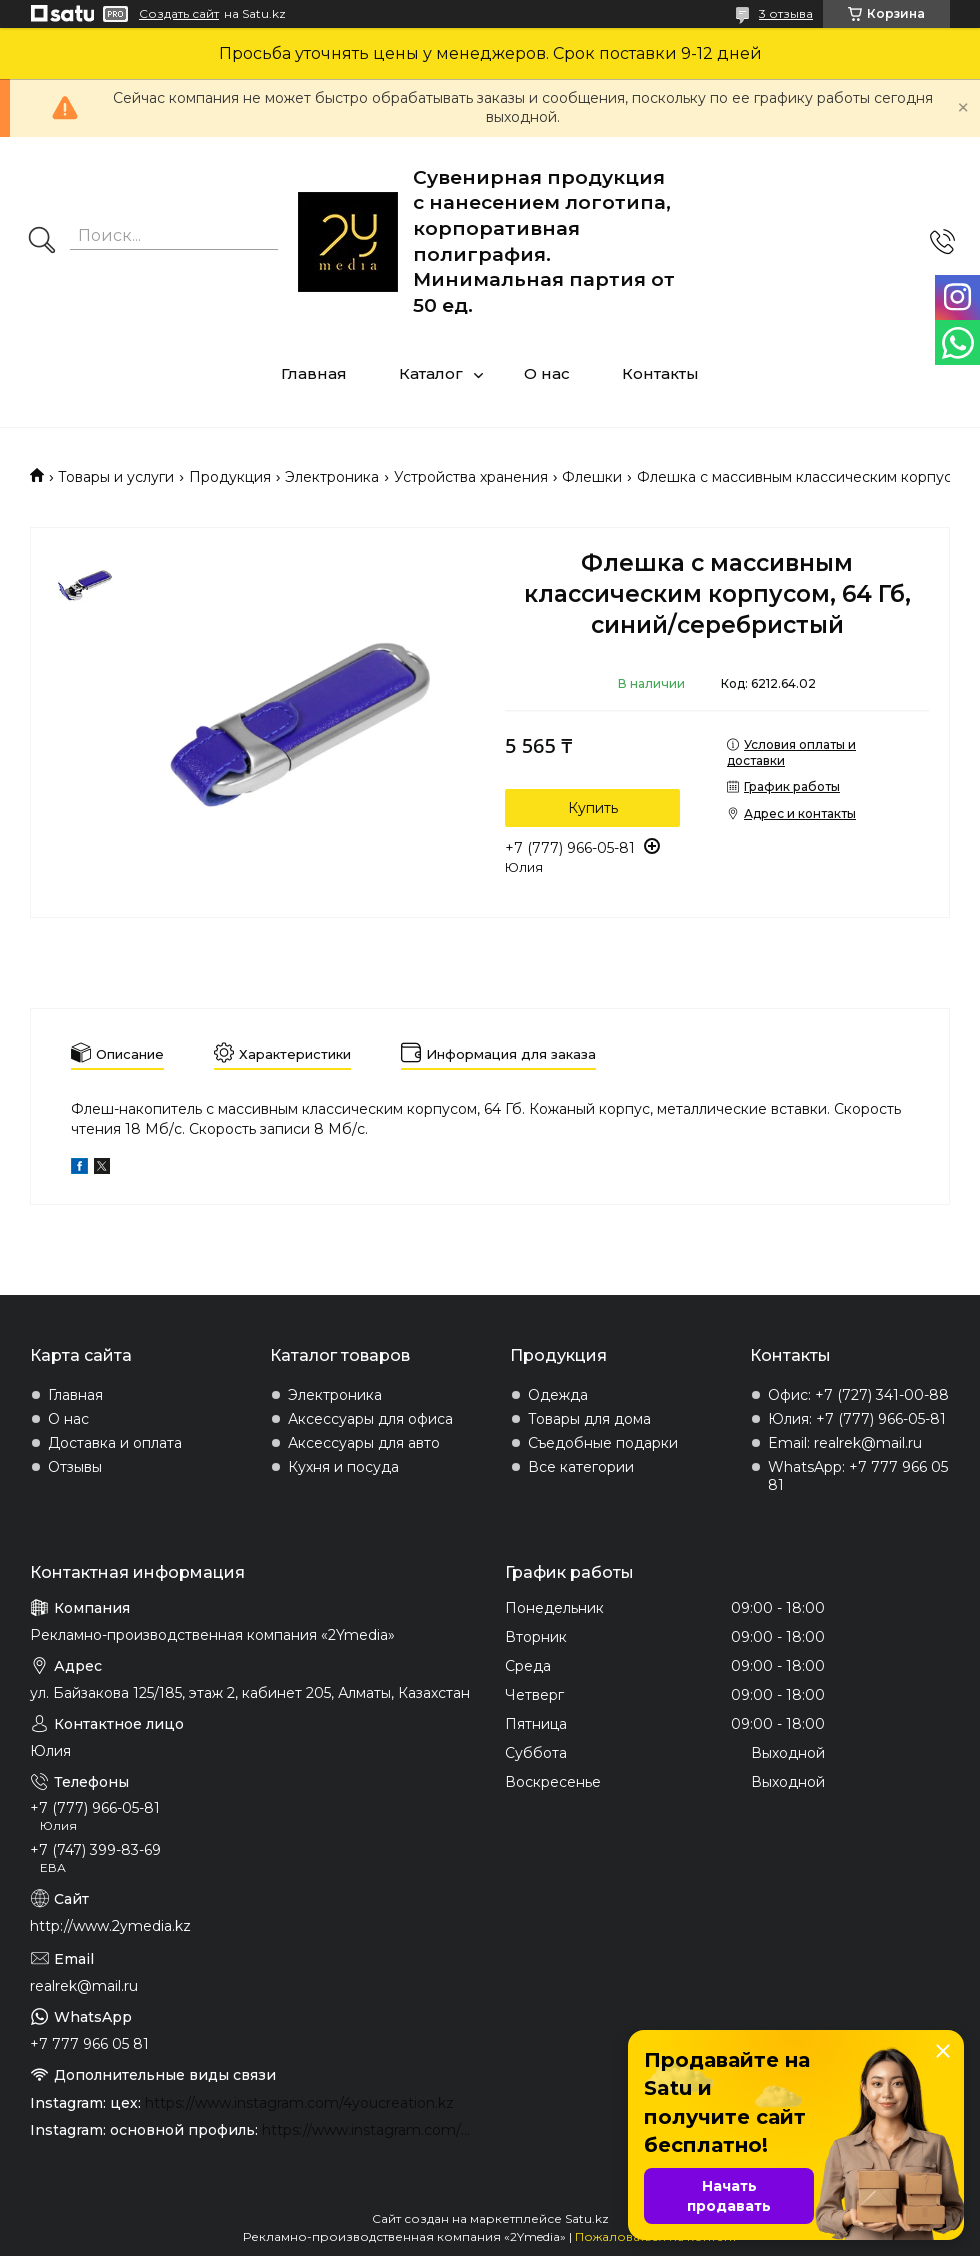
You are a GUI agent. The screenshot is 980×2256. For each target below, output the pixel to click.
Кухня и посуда (343, 1467)
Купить (593, 808)
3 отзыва (786, 13)
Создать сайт (179, 14)
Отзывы (75, 1467)
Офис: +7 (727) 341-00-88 (858, 1395)
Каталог (431, 373)
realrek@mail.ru (84, 1986)
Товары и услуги (116, 477)
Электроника (332, 477)
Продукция (230, 477)
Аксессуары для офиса (370, 1419)
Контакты (660, 373)
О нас (547, 373)
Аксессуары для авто (364, 1443)
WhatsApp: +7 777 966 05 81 (858, 1476)
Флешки (592, 477)
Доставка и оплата (115, 1443)
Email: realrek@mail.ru (845, 1443)
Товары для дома (589, 1419)
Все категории (581, 1467)
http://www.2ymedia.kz (110, 1926)
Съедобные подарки (603, 1443)
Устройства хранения (471, 477)
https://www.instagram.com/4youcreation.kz (299, 2103)
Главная (314, 373)
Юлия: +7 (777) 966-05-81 (857, 1419)
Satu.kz (587, 2218)
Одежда (558, 1395)
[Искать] (42, 242)
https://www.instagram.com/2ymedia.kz (368, 2130)
